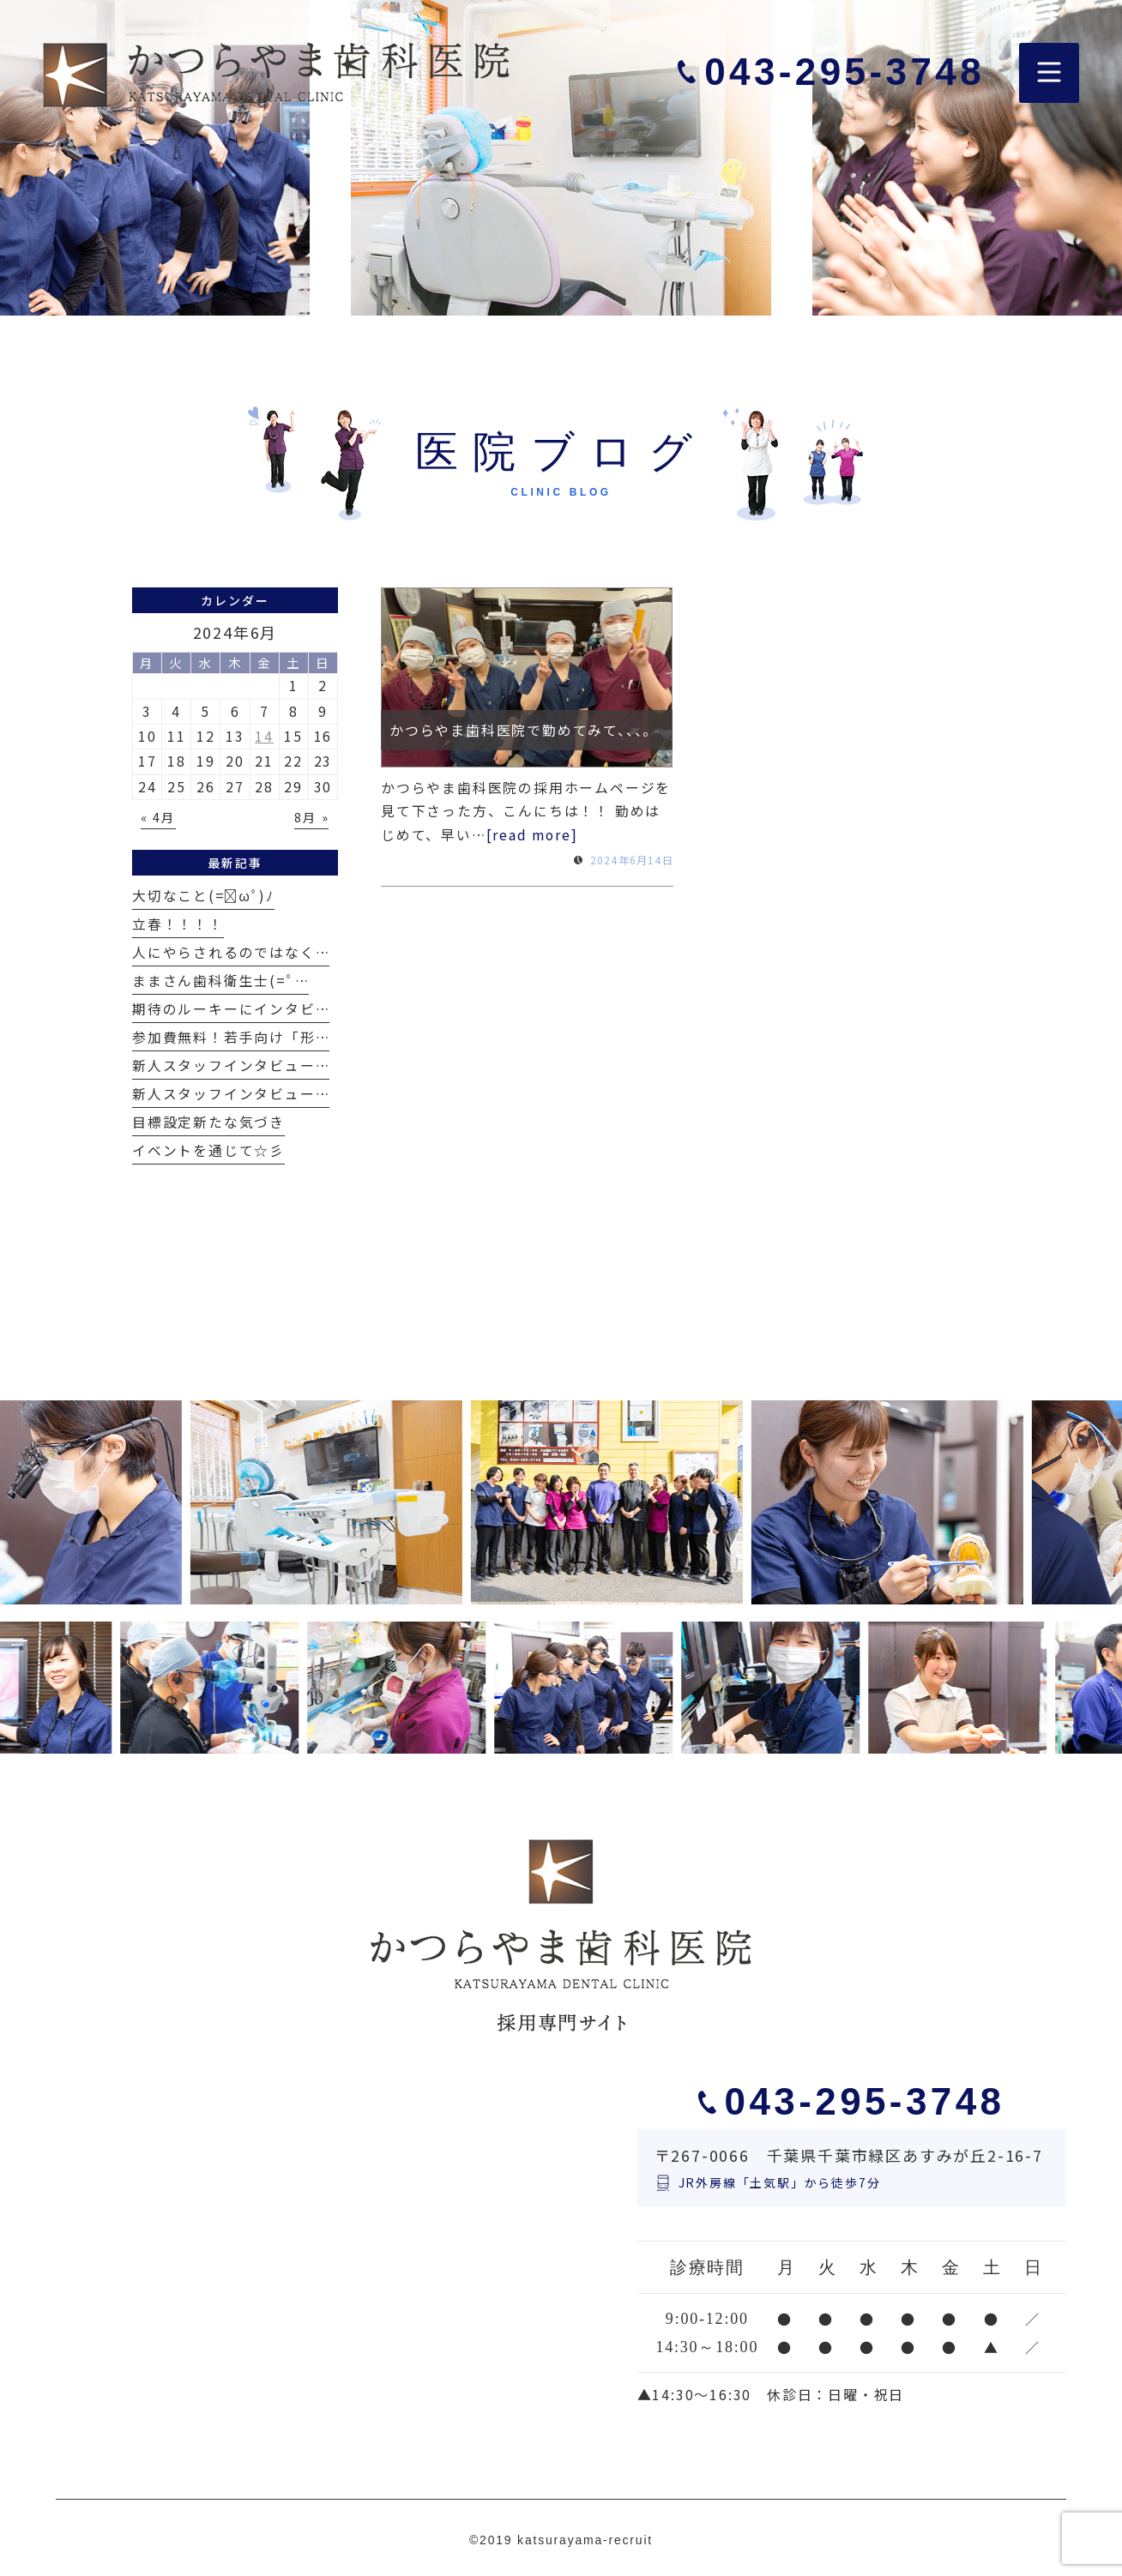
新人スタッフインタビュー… (230, 1065)
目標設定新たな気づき (208, 1122)
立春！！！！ (178, 924)
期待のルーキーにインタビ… (230, 1009)
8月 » (311, 817)
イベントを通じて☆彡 (208, 1150)
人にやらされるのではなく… (230, 952)
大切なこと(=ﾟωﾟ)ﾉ (203, 896)
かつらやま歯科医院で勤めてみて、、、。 (523, 729)
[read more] (532, 835)
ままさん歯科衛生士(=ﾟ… (220, 980)
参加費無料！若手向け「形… (230, 1037)
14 (264, 736)
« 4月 (158, 817)
